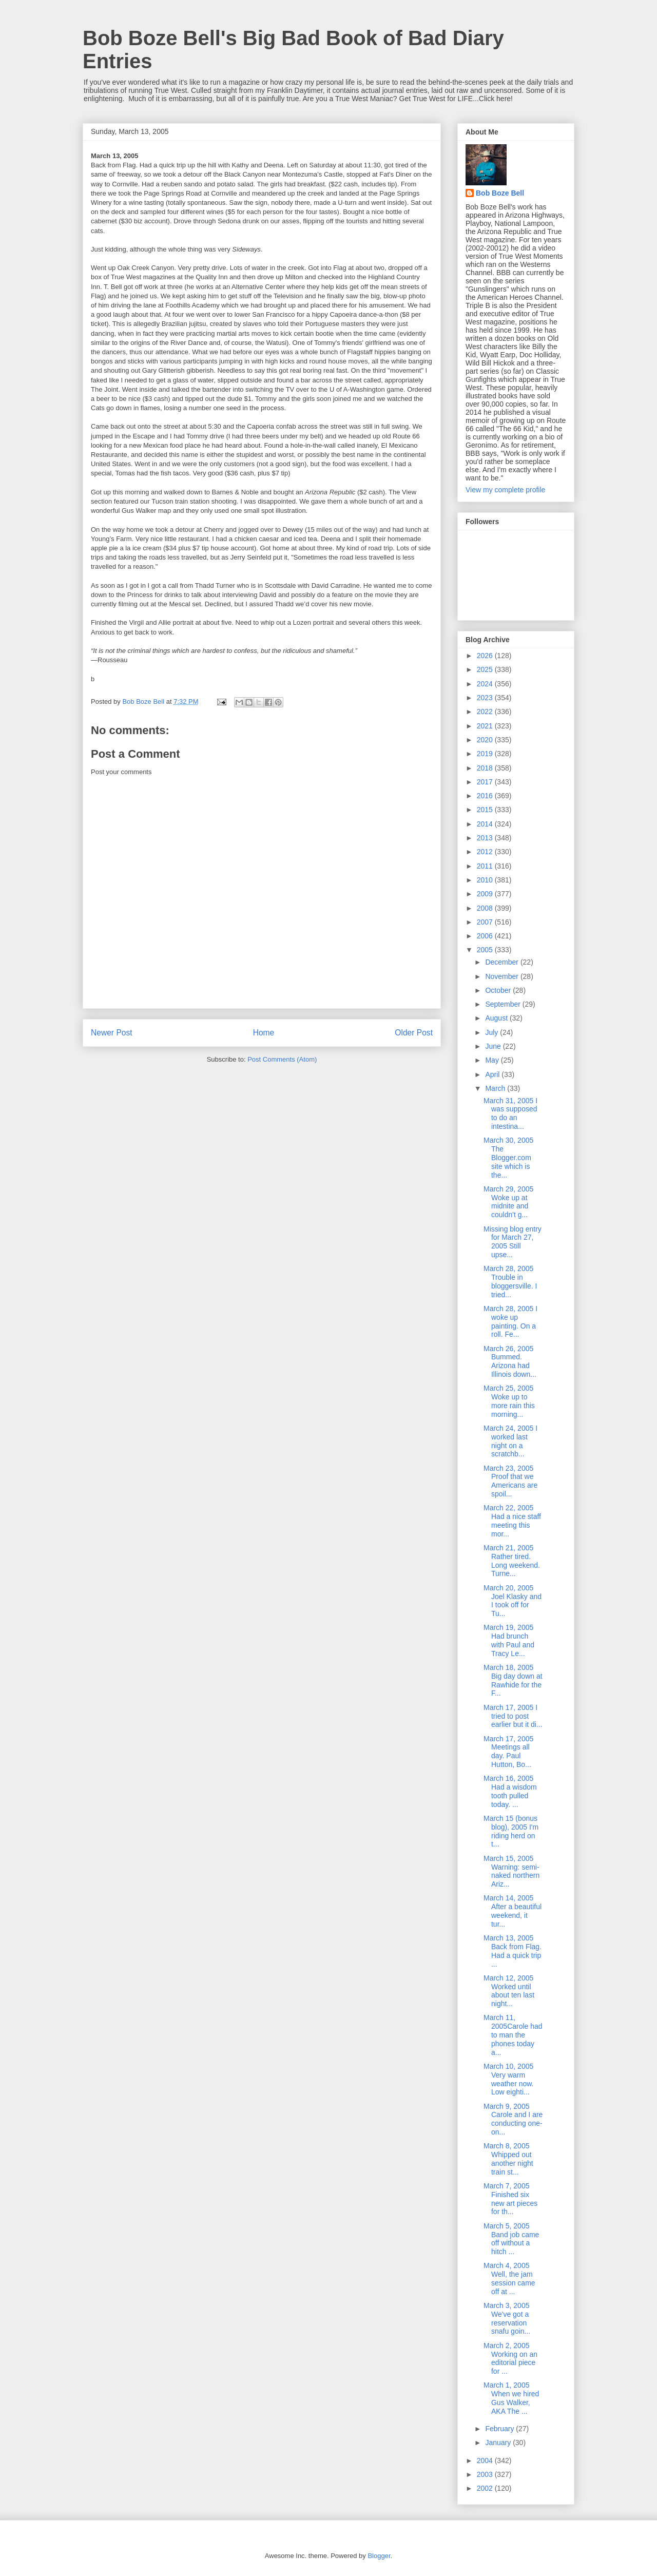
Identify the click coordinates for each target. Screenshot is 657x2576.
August (497, 1018)
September (503, 1004)
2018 (486, 768)
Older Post (414, 1032)
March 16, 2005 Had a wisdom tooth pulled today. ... (510, 1791)
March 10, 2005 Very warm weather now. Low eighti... (509, 2079)
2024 (486, 684)
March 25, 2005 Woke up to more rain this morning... (509, 1401)
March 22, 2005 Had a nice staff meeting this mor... (512, 1520)
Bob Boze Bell (500, 193)
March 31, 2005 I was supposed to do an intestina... (510, 1113)
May (492, 1060)
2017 (486, 782)
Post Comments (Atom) (282, 1059)
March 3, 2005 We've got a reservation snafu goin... (507, 2318)
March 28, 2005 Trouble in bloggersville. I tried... (510, 1281)
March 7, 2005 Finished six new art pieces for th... (510, 2199)
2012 (486, 852)
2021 (486, 726)
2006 (486, 936)
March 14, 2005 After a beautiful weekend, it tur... (513, 1911)
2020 (486, 740)
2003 (486, 2474)
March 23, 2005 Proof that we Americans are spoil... (510, 1481)
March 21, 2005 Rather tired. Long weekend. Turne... (512, 1561)
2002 (486, 2488)
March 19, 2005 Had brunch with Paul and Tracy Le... (509, 1640)
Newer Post (111, 1032)
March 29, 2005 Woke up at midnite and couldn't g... (508, 1202)
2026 (486, 655)
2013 (486, 838)
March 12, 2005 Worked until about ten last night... (509, 1991)
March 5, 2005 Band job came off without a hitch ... (511, 2239)
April (493, 1074)
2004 (486, 2460)
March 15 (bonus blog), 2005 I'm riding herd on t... (511, 1831)
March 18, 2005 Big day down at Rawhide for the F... (513, 1680)
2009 (486, 894)
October (499, 990)
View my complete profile (505, 490)
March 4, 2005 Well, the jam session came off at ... (509, 2278)
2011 (486, 866)
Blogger (379, 2556)
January (499, 2442)
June (494, 1046)
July (492, 1032)
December (502, 962)
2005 (486, 950)
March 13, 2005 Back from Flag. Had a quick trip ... (513, 1951)
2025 (486, 669)
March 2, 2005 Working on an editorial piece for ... (510, 2358)
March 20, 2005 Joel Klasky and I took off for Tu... (513, 1601)
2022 (486, 711)
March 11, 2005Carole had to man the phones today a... (513, 2034)
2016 (486, 796)
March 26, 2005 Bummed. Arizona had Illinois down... (510, 1361)
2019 (486, 753)
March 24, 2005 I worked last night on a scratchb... (510, 1441)
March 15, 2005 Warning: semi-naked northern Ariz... (511, 1871)
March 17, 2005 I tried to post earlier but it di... (513, 1716)
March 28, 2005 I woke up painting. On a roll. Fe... (510, 1321)
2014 (486, 824)
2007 (486, 922)
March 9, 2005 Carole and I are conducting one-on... (513, 2119)
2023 (486, 698)
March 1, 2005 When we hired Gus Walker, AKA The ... (511, 2398)
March (496, 1088)
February (500, 2429)
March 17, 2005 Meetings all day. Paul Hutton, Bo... (508, 1751)
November (502, 976)
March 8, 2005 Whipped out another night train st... (508, 2159)
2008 (486, 908)
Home (264, 1032)
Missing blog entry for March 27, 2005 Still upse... (513, 1242)
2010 (486, 880)
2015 (486, 809)
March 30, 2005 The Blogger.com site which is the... (508, 1157)
